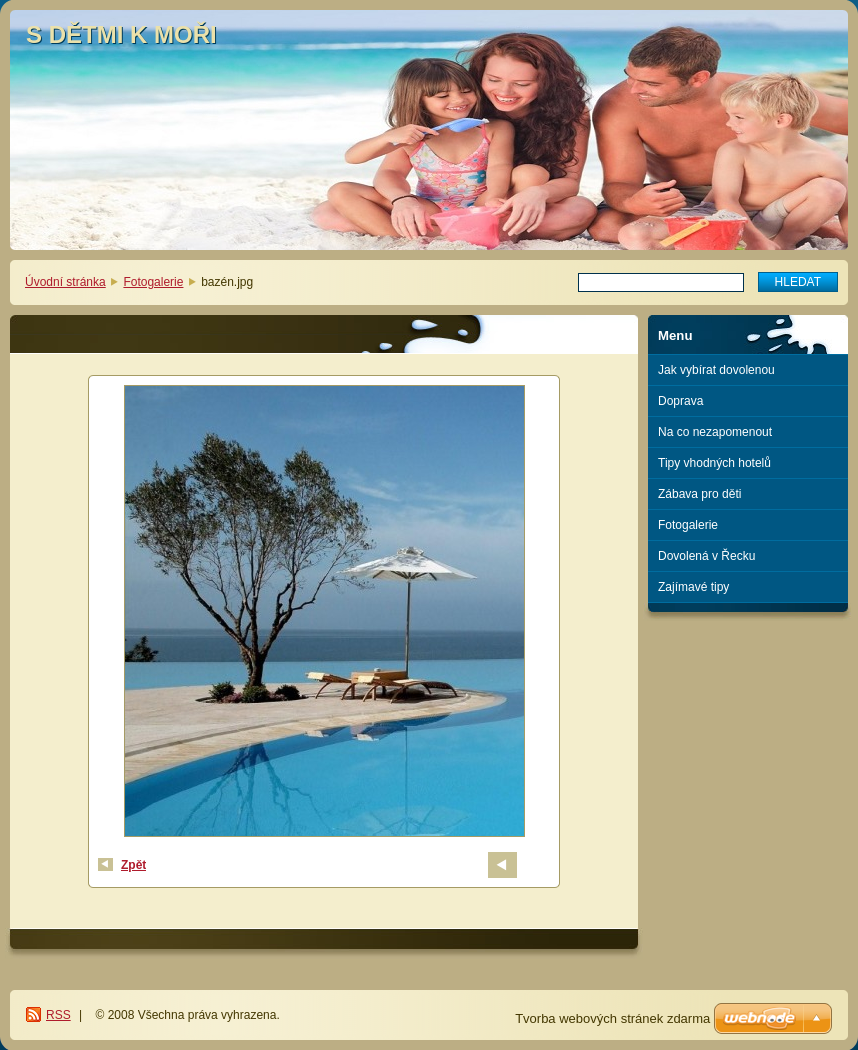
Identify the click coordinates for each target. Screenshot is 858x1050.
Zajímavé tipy (693, 587)
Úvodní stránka (65, 282)
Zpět (133, 865)
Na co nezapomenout (715, 432)
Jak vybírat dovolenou (716, 370)
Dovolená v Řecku (706, 556)
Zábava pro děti (699, 494)
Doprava (680, 401)
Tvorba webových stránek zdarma (612, 1018)
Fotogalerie (153, 282)
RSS (58, 1015)
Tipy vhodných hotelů (714, 463)
